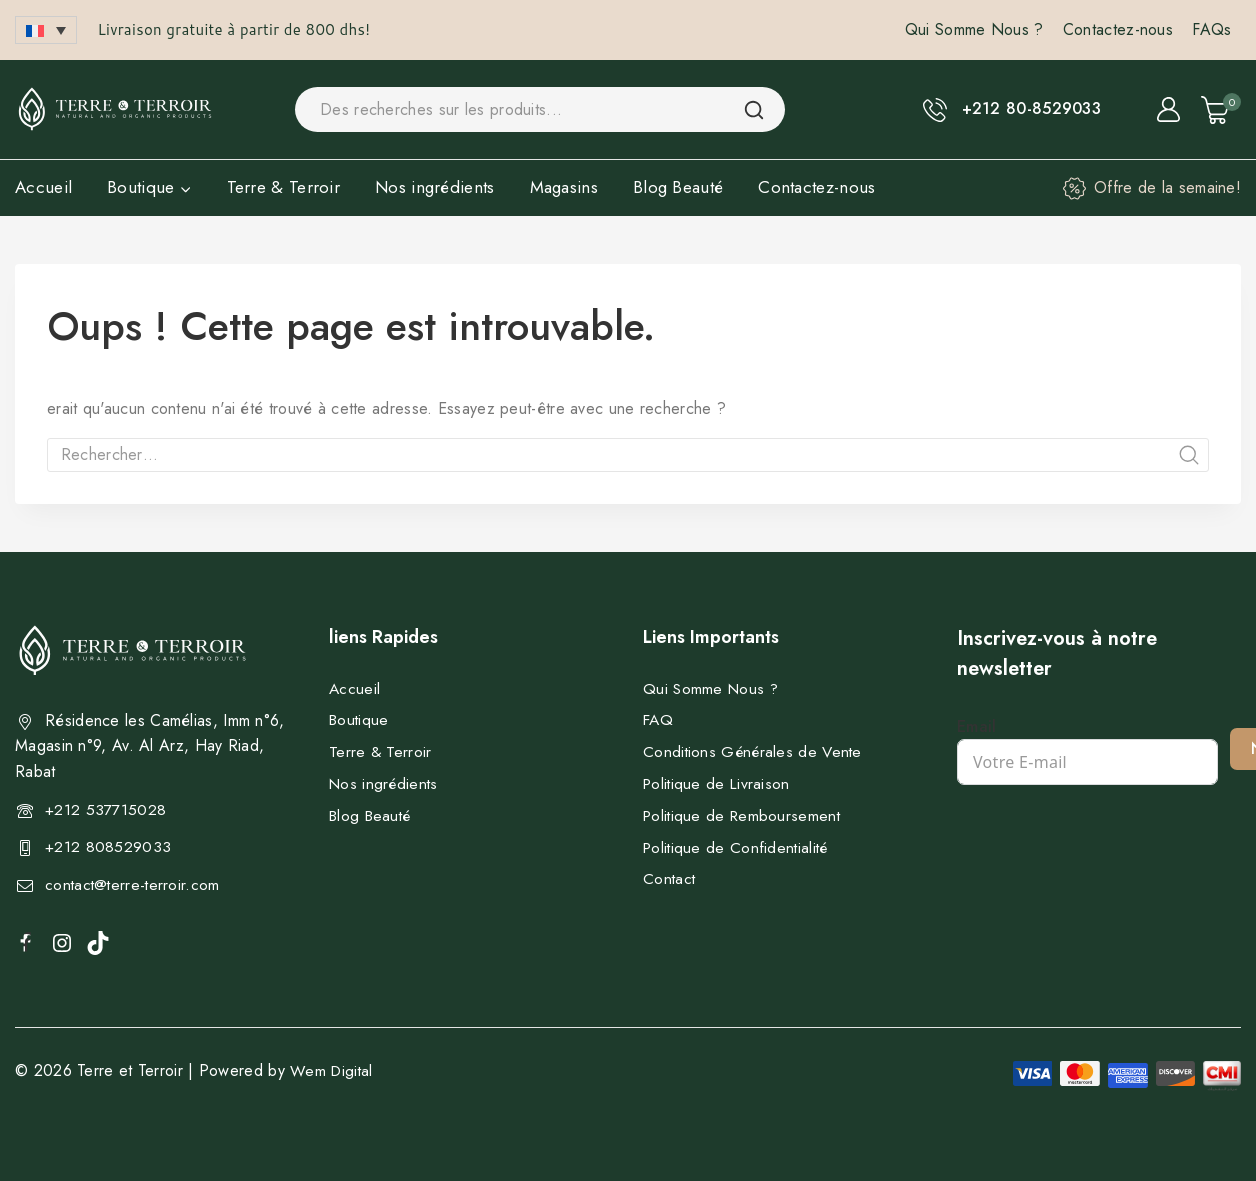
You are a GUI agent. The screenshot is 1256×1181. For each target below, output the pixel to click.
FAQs (1211, 29)
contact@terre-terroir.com (134, 884)
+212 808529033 (108, 846)
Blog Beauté (678, 187)
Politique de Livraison (718, 783)
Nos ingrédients (435, 187)
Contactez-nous (1118, 29)
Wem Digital (332, 1070)
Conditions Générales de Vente (755, 751)
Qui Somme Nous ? (974, 29)
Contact (670, 878)
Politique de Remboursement (744, 815)
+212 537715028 (105, 809)
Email (977, 726)
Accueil (43, 187)
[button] (46, 30)
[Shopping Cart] (1221, 110)
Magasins (564, 187)
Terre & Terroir (284, 187)
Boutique (360, 719)
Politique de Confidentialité (738, 847)
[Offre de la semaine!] (1152, 188)
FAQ (659, 719)
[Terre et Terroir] (115, 109)
